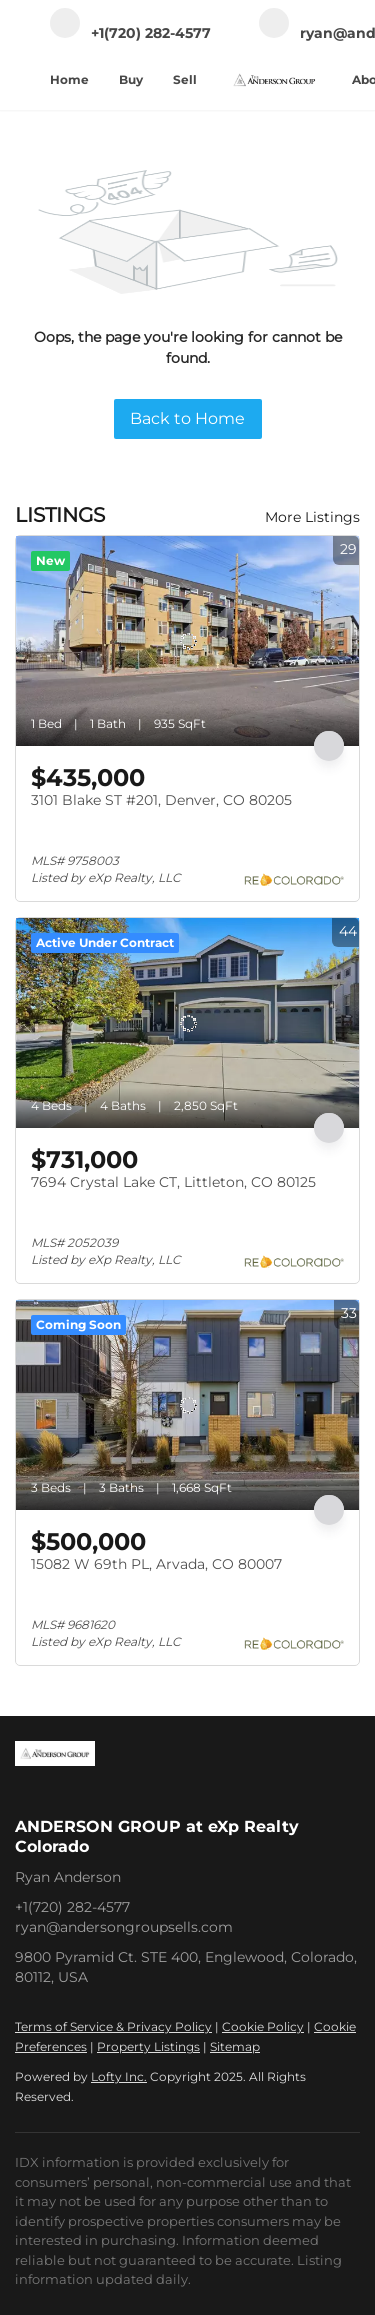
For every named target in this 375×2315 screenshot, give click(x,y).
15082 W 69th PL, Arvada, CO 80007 (156, 1564)
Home (69, 79)
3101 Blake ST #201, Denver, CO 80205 (161, 800)
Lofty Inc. (119, 2076)
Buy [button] (131, 79)
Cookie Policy (263, 2026)
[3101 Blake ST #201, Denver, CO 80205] (187, 641)
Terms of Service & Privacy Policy (113, 2026)
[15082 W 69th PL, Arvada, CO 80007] (187, 1405)
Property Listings (148, 2046)
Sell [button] (185, 79)
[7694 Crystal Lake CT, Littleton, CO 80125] (187, 1023)
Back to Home (187, 418)
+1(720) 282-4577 (72, 1907)
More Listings (312, 517)
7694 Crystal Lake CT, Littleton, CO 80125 (173, 1182)
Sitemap (235, 2046)
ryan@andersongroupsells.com (124, 1927)
